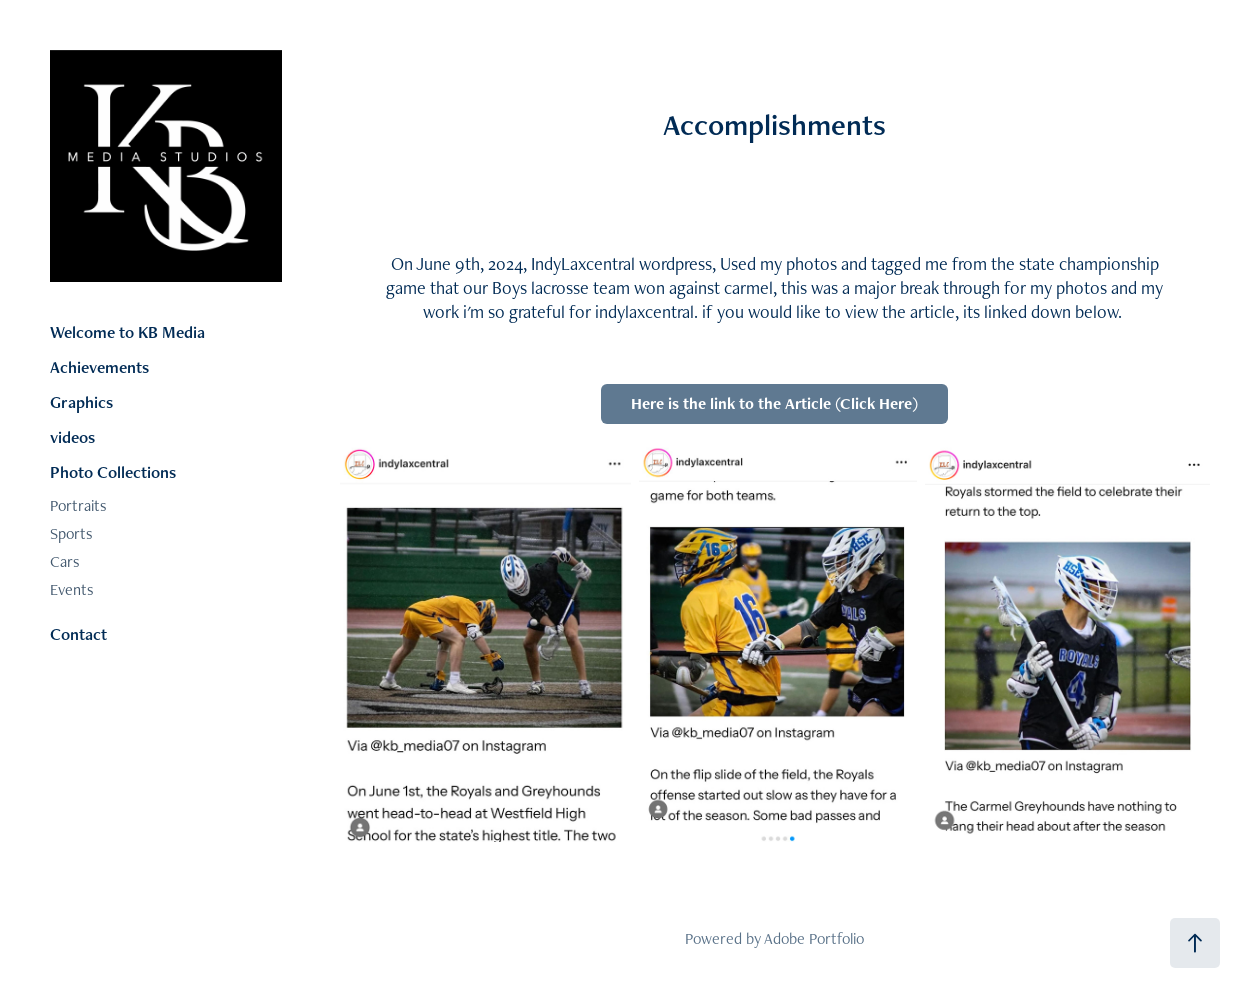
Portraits (78, 505)
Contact (78, 634)
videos (72, 437)
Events (72, 589)
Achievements (99, 367)
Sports (71, 533)
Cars (65, 561)
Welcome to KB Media (127, 332)
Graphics (81, 402)
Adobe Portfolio (814, 938)
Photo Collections (113, 472)
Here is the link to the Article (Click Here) (774, 403)
